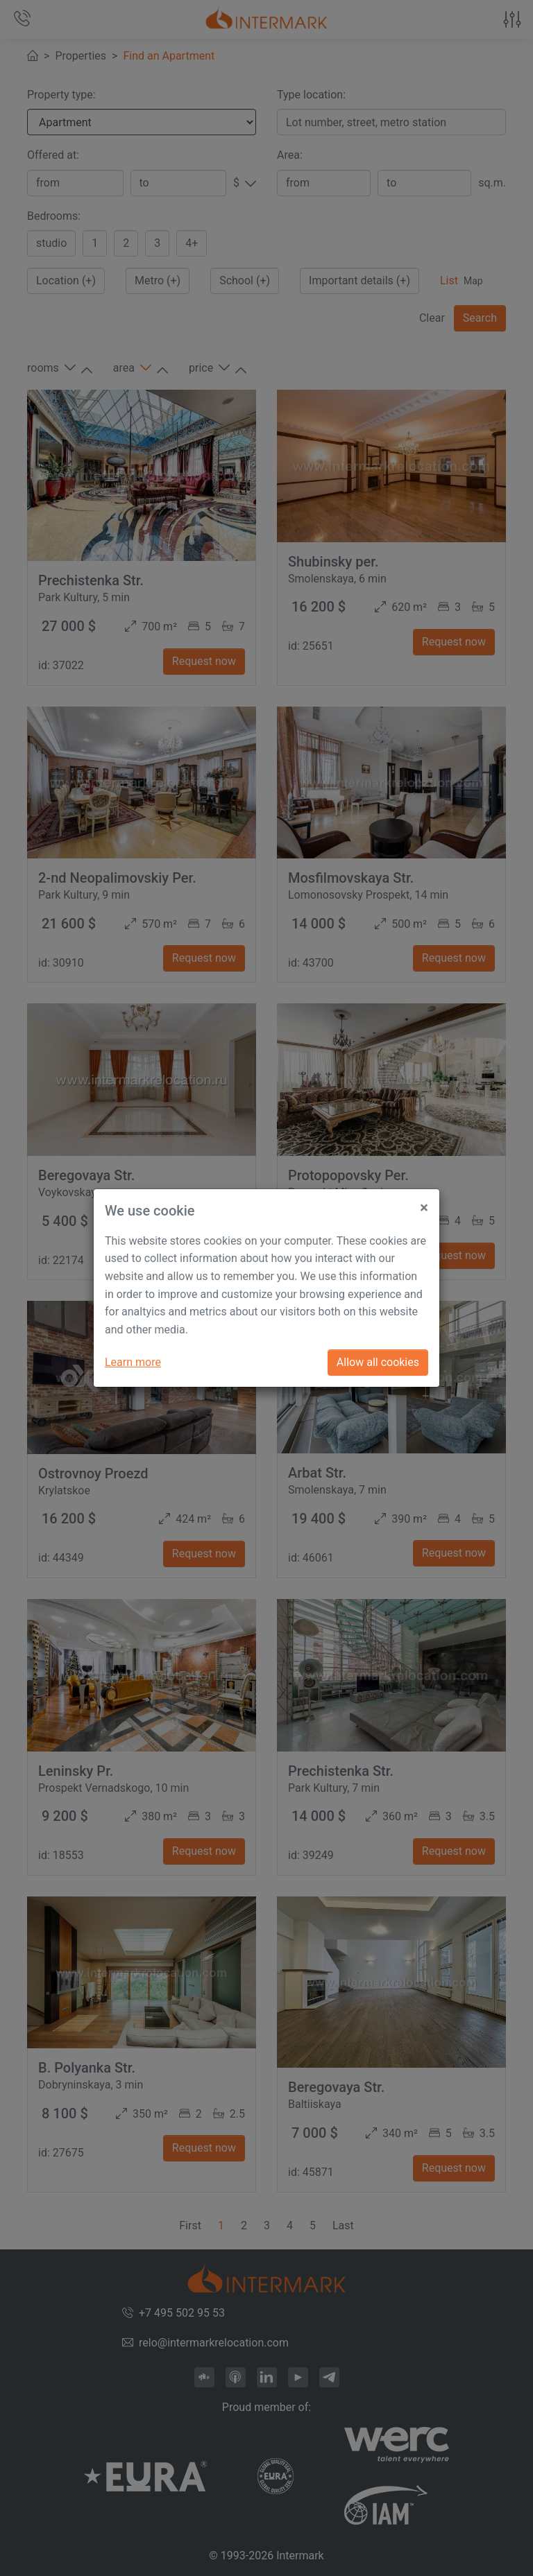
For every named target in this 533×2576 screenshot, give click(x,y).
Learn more (133, 1362)
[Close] (424, 1202)
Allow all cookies (378, 1362)
